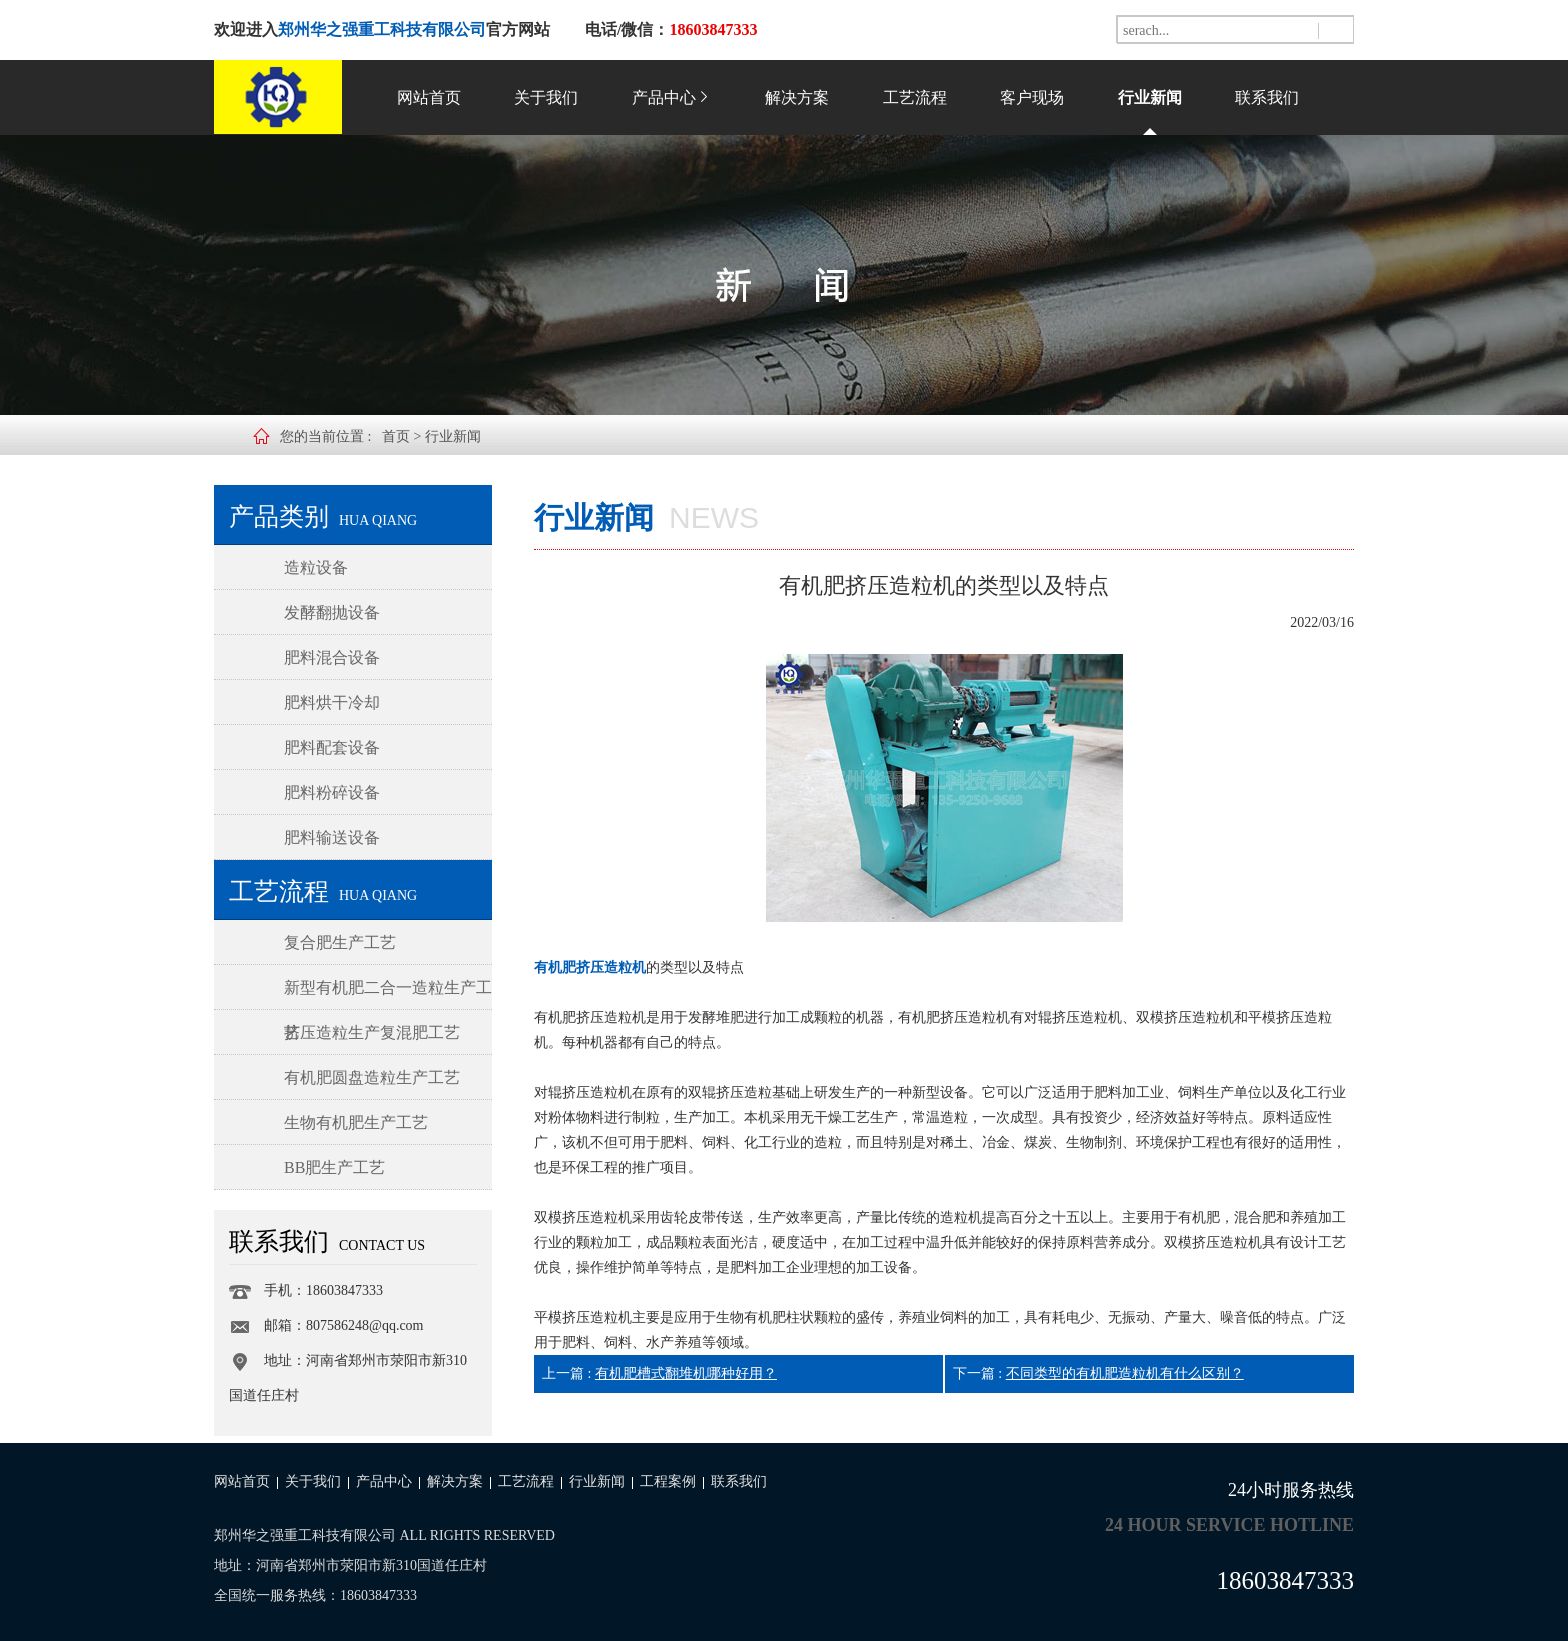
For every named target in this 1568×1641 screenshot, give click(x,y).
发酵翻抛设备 (332, 612)
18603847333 (1286, 1580)
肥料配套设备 (332, 747)
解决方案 (797, 97)
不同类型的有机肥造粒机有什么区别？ (1125, 1373)
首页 (396, 436)
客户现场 (1032, 97)
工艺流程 (915, 97)
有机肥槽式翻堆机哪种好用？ (686, 1373)
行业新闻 (1150, 97)
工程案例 (668, 1481)
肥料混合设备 (332, 657)
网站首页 (429, 97)
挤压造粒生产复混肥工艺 (372, 1032)
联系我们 (1267, 97)
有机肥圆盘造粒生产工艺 (372, 1077)
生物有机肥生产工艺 (356, 1122)
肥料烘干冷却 (332, 702)
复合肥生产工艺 (340, 942)
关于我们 (546, 97)
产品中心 (672, 97)
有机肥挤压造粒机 (590, 967)
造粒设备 (316, 567)
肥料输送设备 (332, 837)
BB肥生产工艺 (334, 1167)
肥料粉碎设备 (332, 792)
